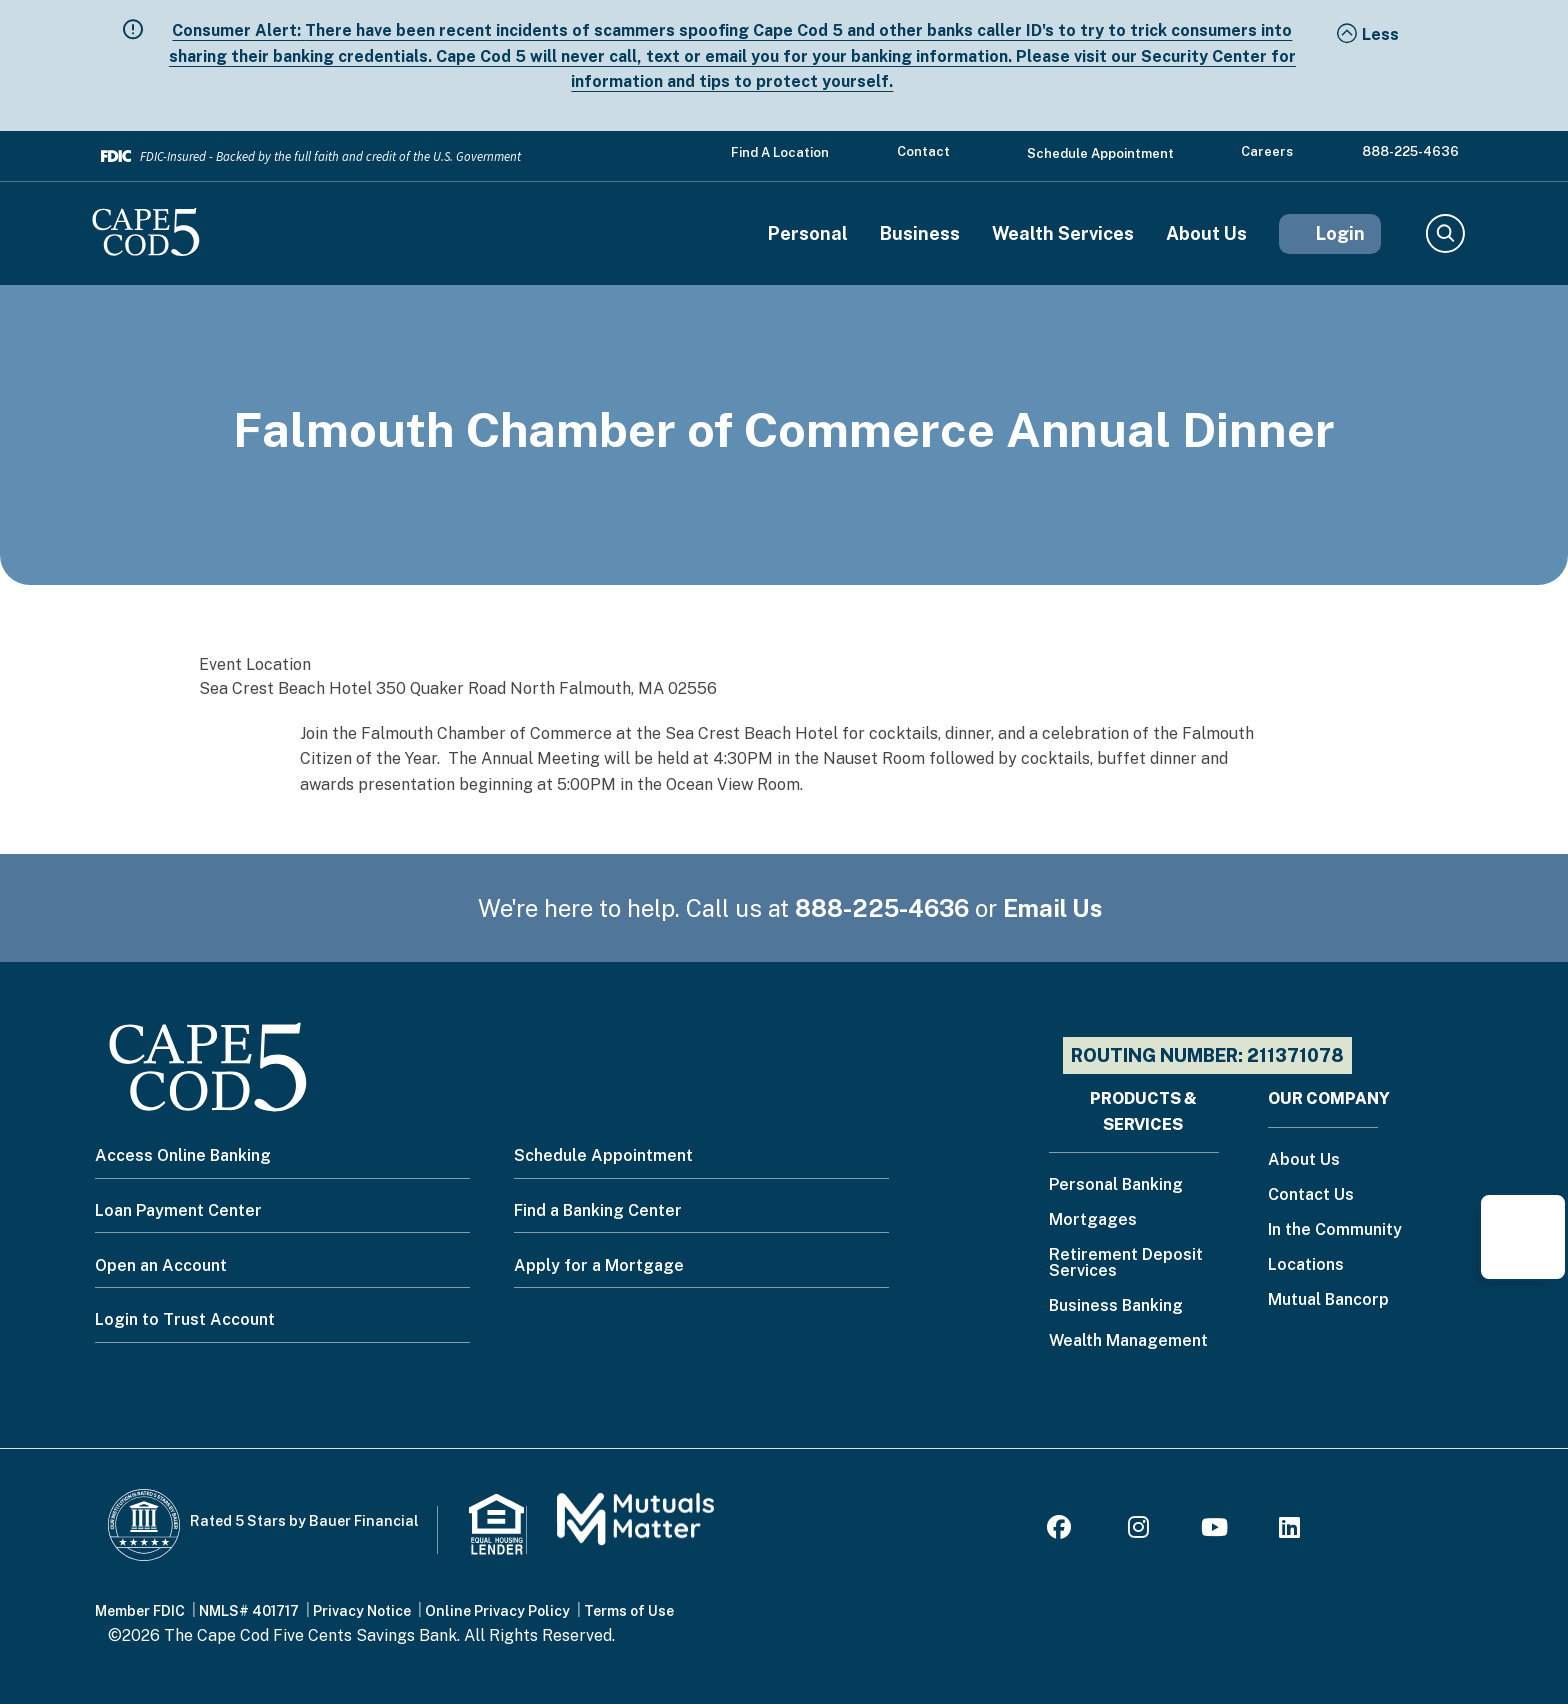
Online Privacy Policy (497, 1611)
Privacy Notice (362, 1611)
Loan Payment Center (178, 1210)
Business (920, 234)
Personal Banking (1116, 1185)
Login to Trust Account (185, 1319)
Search (1444, 234)
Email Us (1053, 908)
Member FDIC (140, 1611)
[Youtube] (1214, 1530)
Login (1340, 233)
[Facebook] (1062, 1530)
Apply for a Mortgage (599, 1265)
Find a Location (780, 152)
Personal (808, 234)
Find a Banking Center (598, 1210)
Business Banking (1116, 1306)
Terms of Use (629, 1611)
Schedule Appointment (1100, 153)
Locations (1306, 1265)
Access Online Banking (183, 1155)
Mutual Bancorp (1328, 1300)
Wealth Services (1063, 234)
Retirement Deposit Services (1126, 1263)
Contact (923, 151)
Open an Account (161, 1265)
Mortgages (1093, 1220)
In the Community (1335, 1230)
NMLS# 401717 (249, 1611)
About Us (1206, 234)
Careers (1267, 151)
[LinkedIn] (1289, 1530)
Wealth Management (1128, 1341)
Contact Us (1311, 1195)
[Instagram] (1138, 1530)
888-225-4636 (1410, 151)
